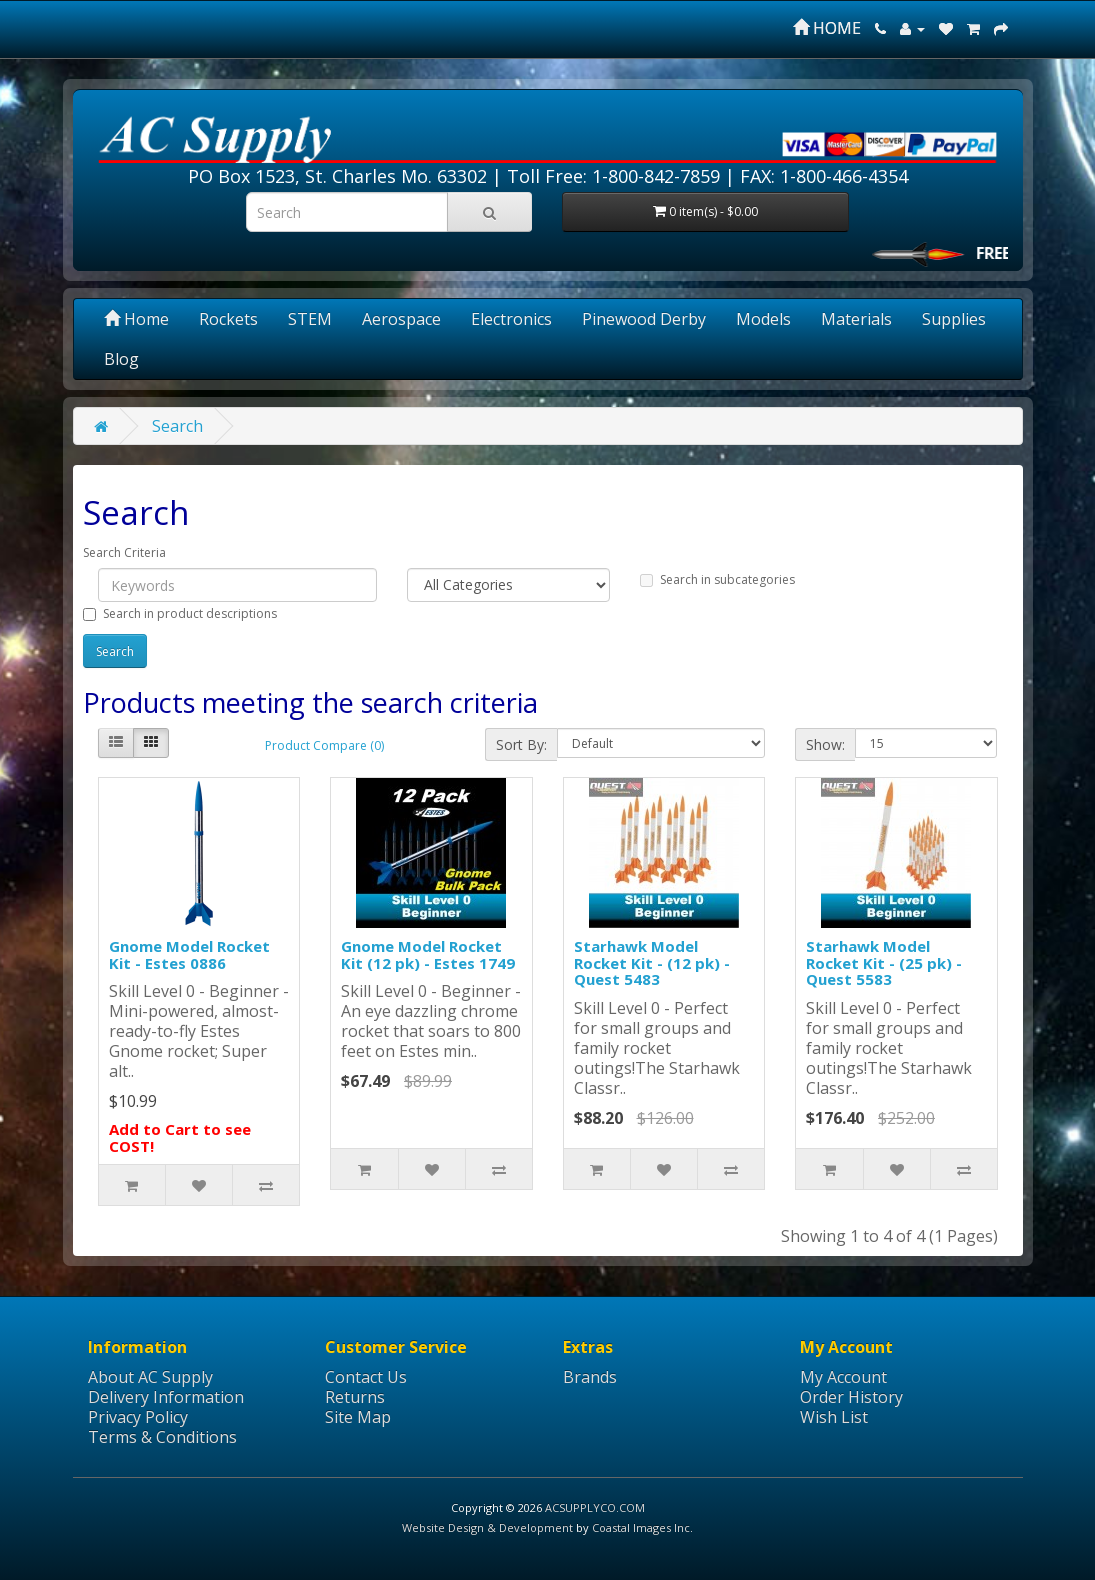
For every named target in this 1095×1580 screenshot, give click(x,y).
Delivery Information (166, 1397)
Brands (590, 1377)
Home (136, 319)
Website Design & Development (487, 1527)
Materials (856, 319)
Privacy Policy (138, 1417)
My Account (843, 1377)
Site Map (358, 1417)
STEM (310, 319)
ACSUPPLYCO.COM (595, 1507)
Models (763, 319)
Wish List (834, 1417)
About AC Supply (150, 1377)
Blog (121, 359)
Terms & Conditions (162, 1437)
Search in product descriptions (180, 613)
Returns (355, 1397)
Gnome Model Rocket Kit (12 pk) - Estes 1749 (428, 954)
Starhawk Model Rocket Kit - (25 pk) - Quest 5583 (884, 962)
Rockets (228, 319)
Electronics (511, 319)
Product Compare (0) (324, 745)
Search (177, 426)
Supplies (954, 319)
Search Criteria (124, 552)
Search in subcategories (717, 579)
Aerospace (401, 319)
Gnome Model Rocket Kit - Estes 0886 (189, 954)
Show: (825, 744)
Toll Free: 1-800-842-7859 (613, 176)
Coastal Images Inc (641, 1527)
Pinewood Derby (644, 319)
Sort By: (521, 744)
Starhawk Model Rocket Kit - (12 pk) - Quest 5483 (652, 962)
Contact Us (366, 1377)
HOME (827, 28)
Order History (851, 1397)
